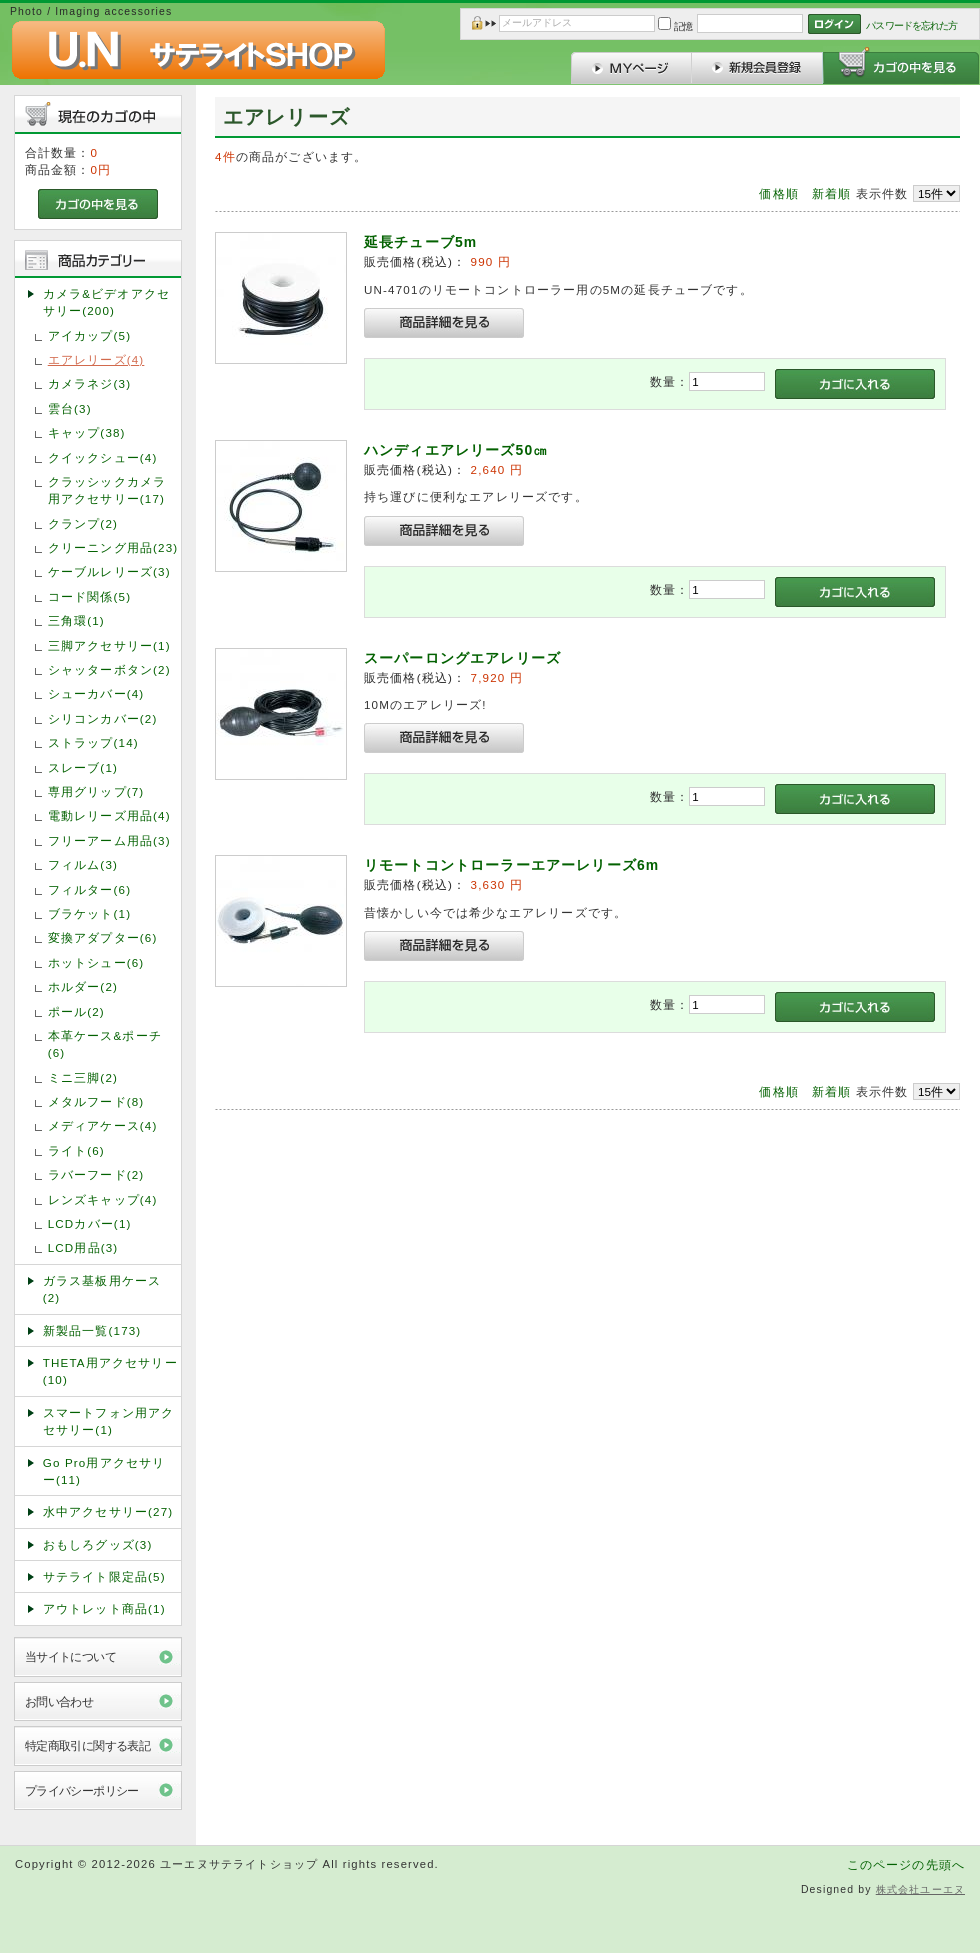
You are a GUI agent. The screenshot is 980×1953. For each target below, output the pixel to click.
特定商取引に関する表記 (88, 1745)
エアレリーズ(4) (96, 359)
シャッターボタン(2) (109, 669)
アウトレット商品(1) (104, 1608)
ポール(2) (76, 1011)
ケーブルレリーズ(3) (109, 571)
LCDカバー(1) (90, 1223)
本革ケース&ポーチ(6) (105, 1044)
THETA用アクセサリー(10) (110, 1371)
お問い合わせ (59, 1701)
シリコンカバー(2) (103, 718)
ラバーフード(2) (96, 1174)
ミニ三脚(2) (83, 1077)
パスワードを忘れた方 (911, 25)
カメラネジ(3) (89, 383)
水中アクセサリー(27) (108, 1511)
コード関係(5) (89, 596)
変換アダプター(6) (103, 937)
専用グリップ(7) (96, 791)
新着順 (831, 193)
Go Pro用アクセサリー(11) (104, 1471)
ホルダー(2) (83, 986)
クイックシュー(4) (103, 457)
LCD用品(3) (83, 1247)
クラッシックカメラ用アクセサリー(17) (107, 490)
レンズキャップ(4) (103, 1199)
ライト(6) (76, 1150)
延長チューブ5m (420, 242)
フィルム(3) (83, 864)
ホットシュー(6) (96, 962)
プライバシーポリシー (82, 1790)
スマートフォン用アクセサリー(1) (109, 1421)
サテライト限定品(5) (104, 1576)
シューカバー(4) (96, 693)
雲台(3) (70, 408)
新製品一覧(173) (92, 1330)
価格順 (778, 193)
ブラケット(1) (89, 913)
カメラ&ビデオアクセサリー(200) (106, 302)
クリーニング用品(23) (113, 547)
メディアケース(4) (103, 1125)
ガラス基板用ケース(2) (102, 1289)
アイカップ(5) (89, 335)
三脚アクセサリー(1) (109, 645)
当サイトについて (70, 1656)
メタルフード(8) (96, 1101)
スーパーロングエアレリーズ (462, 658)
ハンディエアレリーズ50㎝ (456, 450)
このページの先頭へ (906, 1864)
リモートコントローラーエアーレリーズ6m (511, 865)
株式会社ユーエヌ (920, 1889)
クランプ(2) (83, 523)
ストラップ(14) (93, 742)
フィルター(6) (89, 889)
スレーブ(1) (83, 767)
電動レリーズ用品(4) (109, 815)
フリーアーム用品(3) (109, 840)
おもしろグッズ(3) (98, 1544)
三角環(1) (76, 620)
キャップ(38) (87, 432)
